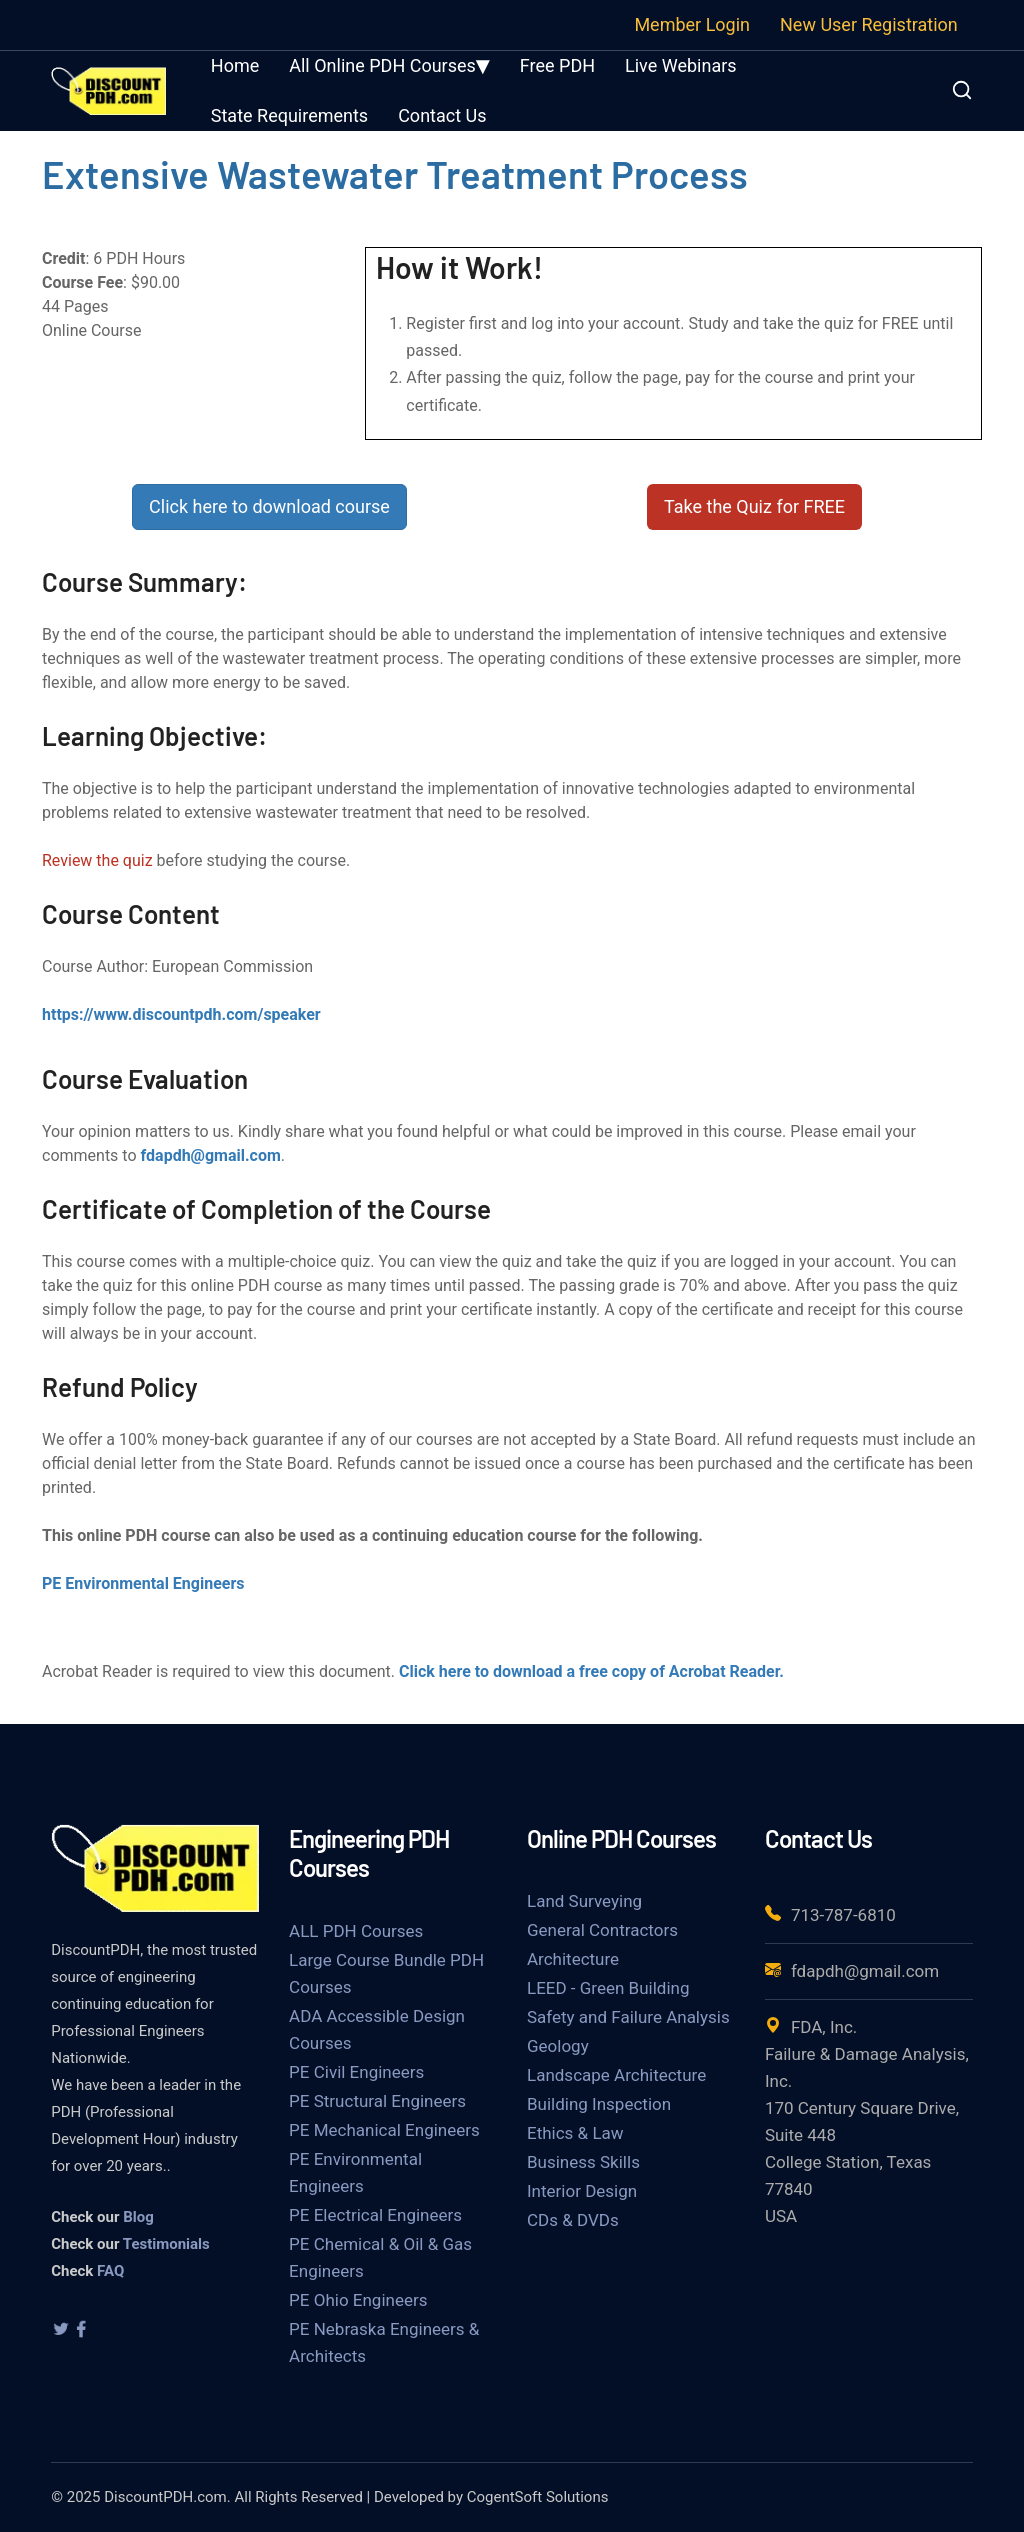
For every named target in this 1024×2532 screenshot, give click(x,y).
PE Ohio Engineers (358, 2300)
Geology (558, 2046)
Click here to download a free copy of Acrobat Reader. (591, 1671)
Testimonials (166, 2244)
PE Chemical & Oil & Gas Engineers (380, 2257)
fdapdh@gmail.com (211, 1155)
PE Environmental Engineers (143, 1583)
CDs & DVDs (573, 2220)
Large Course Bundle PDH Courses (386, 1973)
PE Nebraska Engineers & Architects (384, 2342)
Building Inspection (599, 2104)
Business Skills (583, 2162)
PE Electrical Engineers (375, 2215)
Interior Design (582, 2191)
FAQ (110, 2271)
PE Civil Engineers (356, 2072)
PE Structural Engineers (377, 2101)
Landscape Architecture (616, 2075)
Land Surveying (584, 1901)
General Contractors (602, 1930)
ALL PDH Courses (356, 1931)
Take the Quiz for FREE (754, 506)
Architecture (573, 1959)
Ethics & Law (575, 2133)
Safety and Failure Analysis (628, 2017)
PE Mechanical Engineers (384, 2130)
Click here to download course (269, 506)
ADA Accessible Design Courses (377, 2029)
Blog (138, 2217)
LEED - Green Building (608, 1988)
